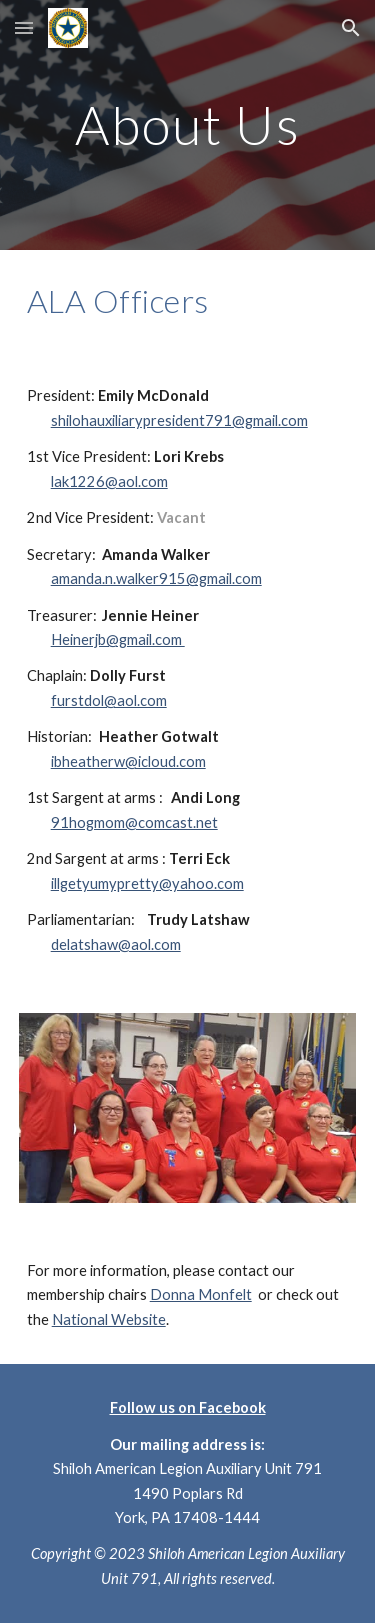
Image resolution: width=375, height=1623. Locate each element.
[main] (188, 124)
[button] (24, 27)
